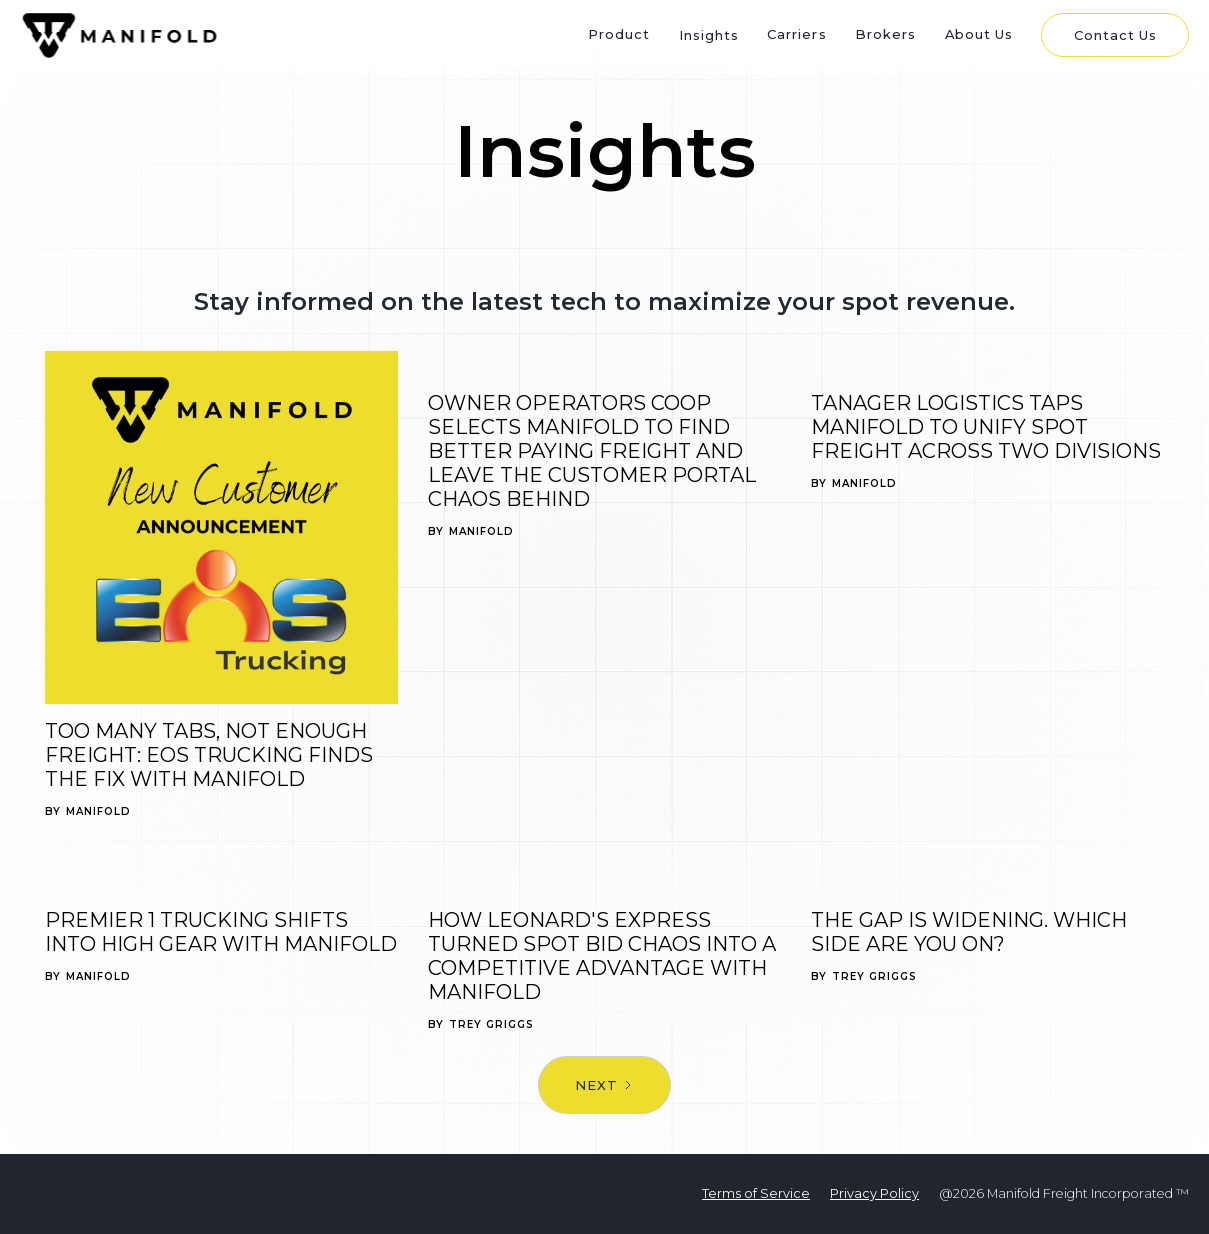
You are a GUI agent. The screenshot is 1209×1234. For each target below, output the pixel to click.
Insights (709, 35)
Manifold (98, 812)
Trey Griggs (491, 1025)
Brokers (885, 34)
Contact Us (1115, 35)
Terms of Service (756, 1193)
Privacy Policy (874, 1193)
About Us (979, 34)
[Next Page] (605, 1085)
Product (619, 34)
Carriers (796, 34)
